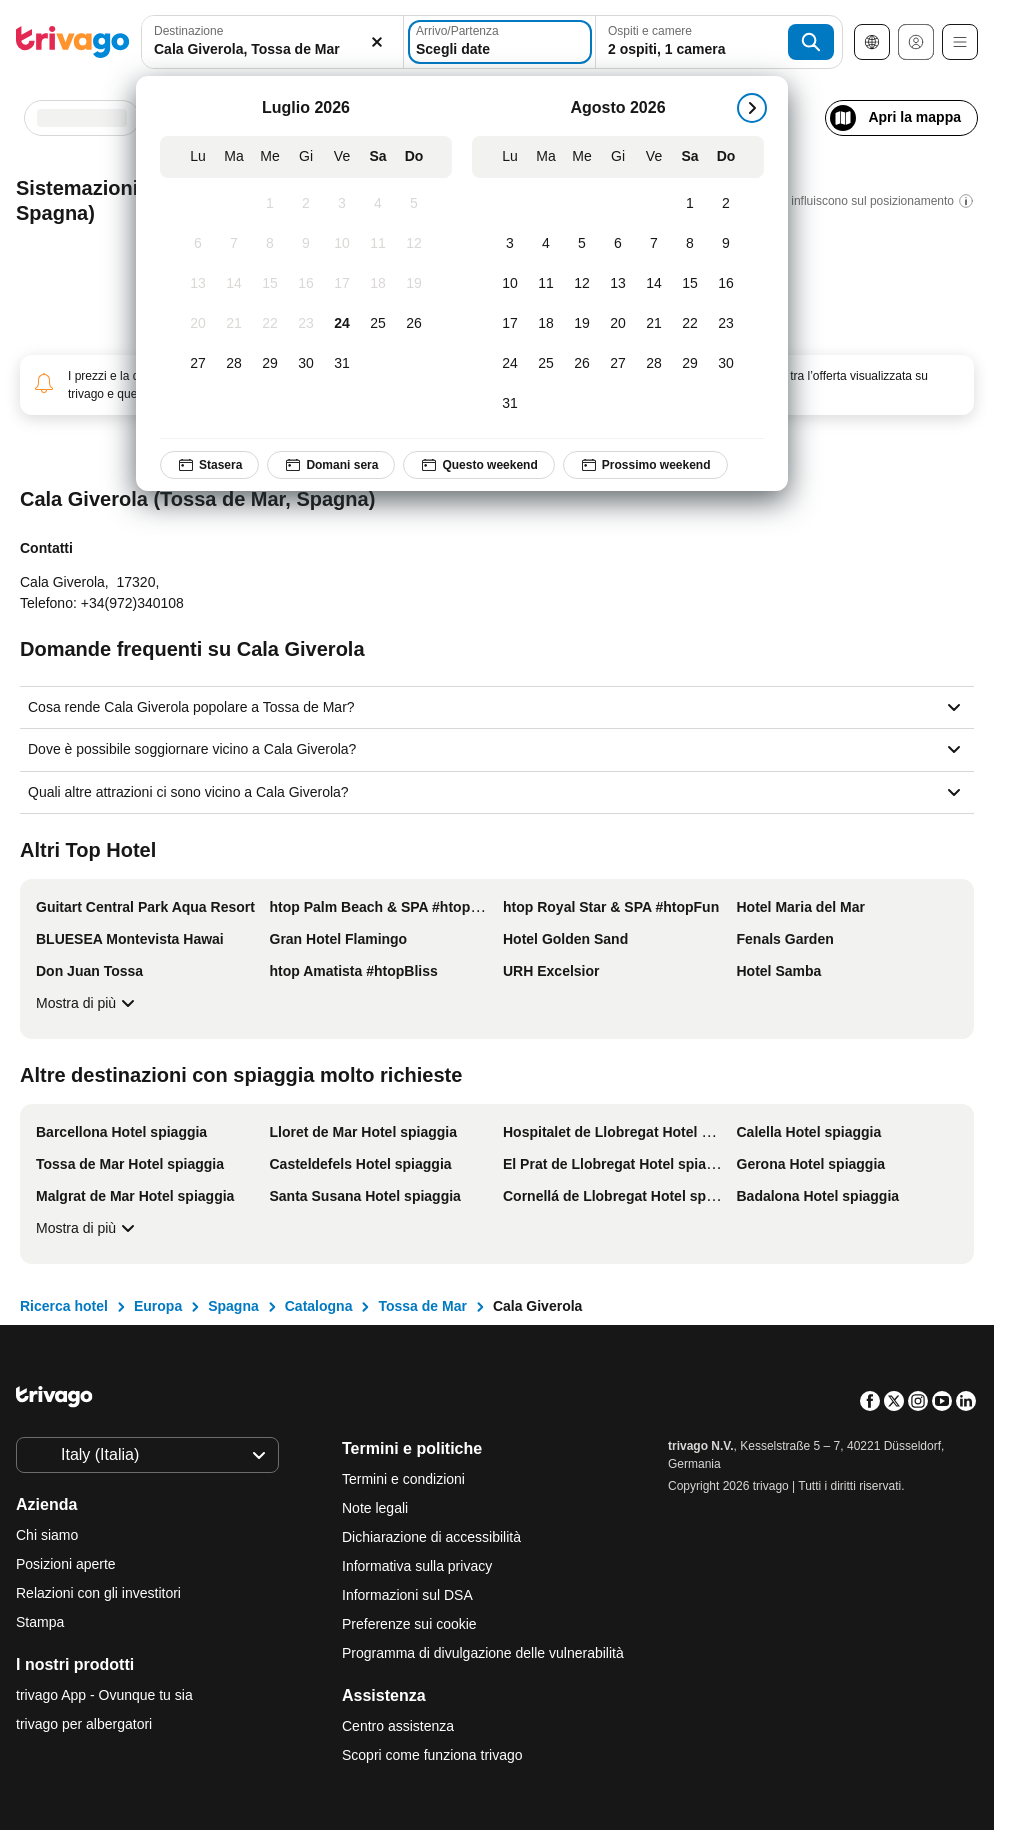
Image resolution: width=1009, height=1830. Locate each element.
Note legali (375, 1508)
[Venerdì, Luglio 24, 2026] (342, 324)
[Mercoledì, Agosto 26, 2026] (582, 364)
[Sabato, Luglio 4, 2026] (378, 204)
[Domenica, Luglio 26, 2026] (414, 324)
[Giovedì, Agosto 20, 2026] (618, 324)
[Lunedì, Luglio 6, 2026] (198, 244)
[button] (272, 42)
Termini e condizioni (403, 1479)
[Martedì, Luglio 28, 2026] (234, 364)
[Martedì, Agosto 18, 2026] (546, 324)
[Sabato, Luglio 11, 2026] (378, 244)
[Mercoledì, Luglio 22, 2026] (270, 324)
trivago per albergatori (84, 1724)
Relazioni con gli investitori (98, 1593)
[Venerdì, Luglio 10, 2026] (342, 244)
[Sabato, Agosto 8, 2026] (690, 244)
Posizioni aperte (66, 1564)
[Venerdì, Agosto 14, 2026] (654, 284)
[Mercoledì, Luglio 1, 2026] (270, 204)
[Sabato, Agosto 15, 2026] (690, 284)
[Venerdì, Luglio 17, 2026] (342, 284)
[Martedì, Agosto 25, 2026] (546, 364)
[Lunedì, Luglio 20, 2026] (198, 324)
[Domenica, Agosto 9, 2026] (726, 244)
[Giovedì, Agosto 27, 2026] (618, 364)
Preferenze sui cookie (411, 1624)
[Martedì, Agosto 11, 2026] (546, 284)
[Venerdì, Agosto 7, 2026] (654, 244)
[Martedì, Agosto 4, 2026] (546, 244)
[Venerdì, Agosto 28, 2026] (654, 364)
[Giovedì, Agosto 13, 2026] (618, 284)
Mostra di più (88, 1003)
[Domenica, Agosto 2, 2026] (726, 204)
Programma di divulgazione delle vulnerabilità (483, 1653)
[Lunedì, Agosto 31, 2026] (510, 404)
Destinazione (188, 31)
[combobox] (272, 42)
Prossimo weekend (645, 465)
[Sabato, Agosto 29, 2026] (690, 364)
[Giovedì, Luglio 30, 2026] (306, 364)
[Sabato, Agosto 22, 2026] (690, 324)
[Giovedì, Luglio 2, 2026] (306, 204)
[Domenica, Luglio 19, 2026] (414, 284)
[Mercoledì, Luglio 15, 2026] (270, 284)
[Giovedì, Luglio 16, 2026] (306, 284)
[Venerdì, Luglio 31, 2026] (342, 364)
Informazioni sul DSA (407, 1595)
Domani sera (331, 465)
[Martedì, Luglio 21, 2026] (234, 324)
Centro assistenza (398, 1726)
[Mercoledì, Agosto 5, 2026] (582, 244)
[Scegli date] (500, 42)
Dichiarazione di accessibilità (431, 1537)
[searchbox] (272, 49)
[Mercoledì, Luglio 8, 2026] (270, 244)
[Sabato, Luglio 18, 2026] (378, 284)
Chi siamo (47, 1535)
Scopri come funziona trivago (432, 1755)
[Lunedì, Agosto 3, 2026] (510, 244)
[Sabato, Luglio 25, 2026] (378, 324)
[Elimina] (377, 42)
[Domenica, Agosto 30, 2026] (726, 364)
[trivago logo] (73, 42)
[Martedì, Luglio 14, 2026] (234, 284)
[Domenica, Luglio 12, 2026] (414, 244)
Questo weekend (478, 465)
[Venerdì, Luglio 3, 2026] (342, 204)
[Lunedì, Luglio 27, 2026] (198, 364)
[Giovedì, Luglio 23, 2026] (306, 324)
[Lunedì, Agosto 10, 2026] (510, 284)
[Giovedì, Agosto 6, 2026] (618, 244)
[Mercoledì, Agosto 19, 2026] (582, 324)
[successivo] (752, 108)
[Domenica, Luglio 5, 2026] (414, 204)
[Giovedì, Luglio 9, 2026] (306, 244)
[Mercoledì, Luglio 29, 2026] (270, 364)
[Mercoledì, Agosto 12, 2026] (582, 284)
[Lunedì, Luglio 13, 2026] (198, 284)
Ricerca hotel (64, 1306)
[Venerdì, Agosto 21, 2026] (654, 324)
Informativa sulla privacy (417, 1566)
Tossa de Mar (422, 1306)
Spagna (233, 1306)
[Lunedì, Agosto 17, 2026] (510, 324)
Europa (158, 1306)
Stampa (40, 1622)
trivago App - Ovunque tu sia (104, 1695)
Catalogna (319, 1306)
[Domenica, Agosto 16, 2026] (726, 284)
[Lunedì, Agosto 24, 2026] (510, 364)
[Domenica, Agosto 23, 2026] (726, 324)
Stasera (209, 465)
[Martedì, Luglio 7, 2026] (234, 244)
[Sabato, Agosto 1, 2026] (690, 204)
